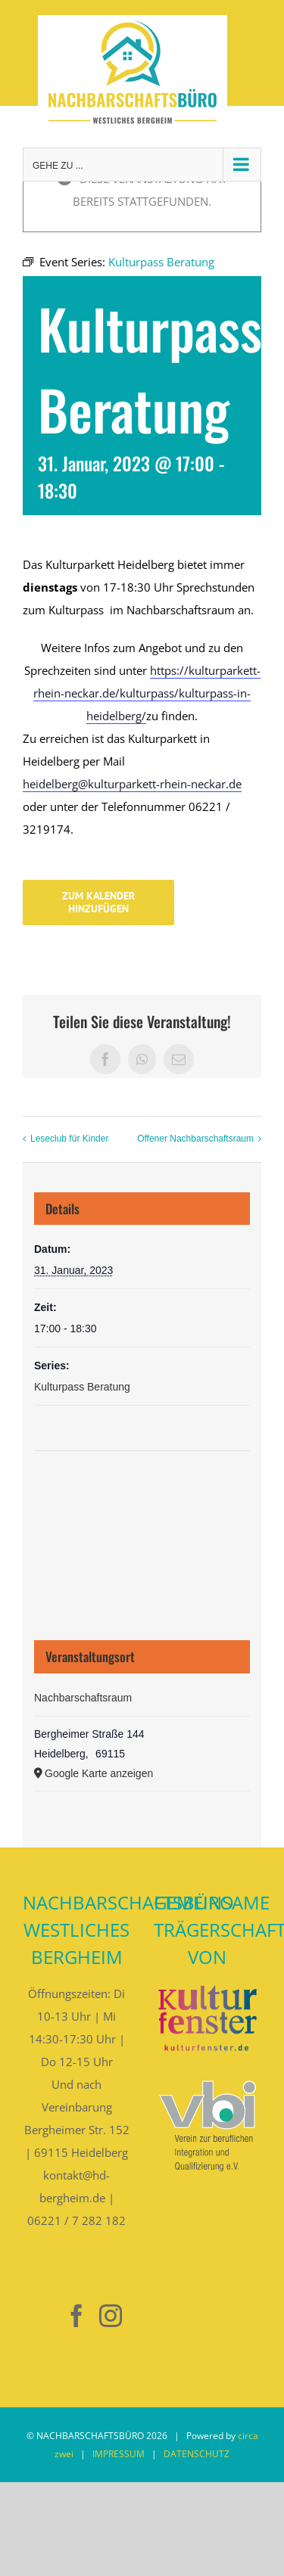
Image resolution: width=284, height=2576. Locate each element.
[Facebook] (76, 2315)
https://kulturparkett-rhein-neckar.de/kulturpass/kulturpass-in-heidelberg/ (147, 693)
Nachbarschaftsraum (83, 1698)
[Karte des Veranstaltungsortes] (142, 1508)
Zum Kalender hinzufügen (98, 902)
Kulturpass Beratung (82, 1387)
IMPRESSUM (118, 2453)
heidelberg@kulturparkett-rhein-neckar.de (132, 783)
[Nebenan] (42, 2316)
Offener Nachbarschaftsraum (195, 1138)
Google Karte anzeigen (99, 1773)
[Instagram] (110, 2315)
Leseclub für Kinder (69, 1138)
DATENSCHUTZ (196, 2453)
